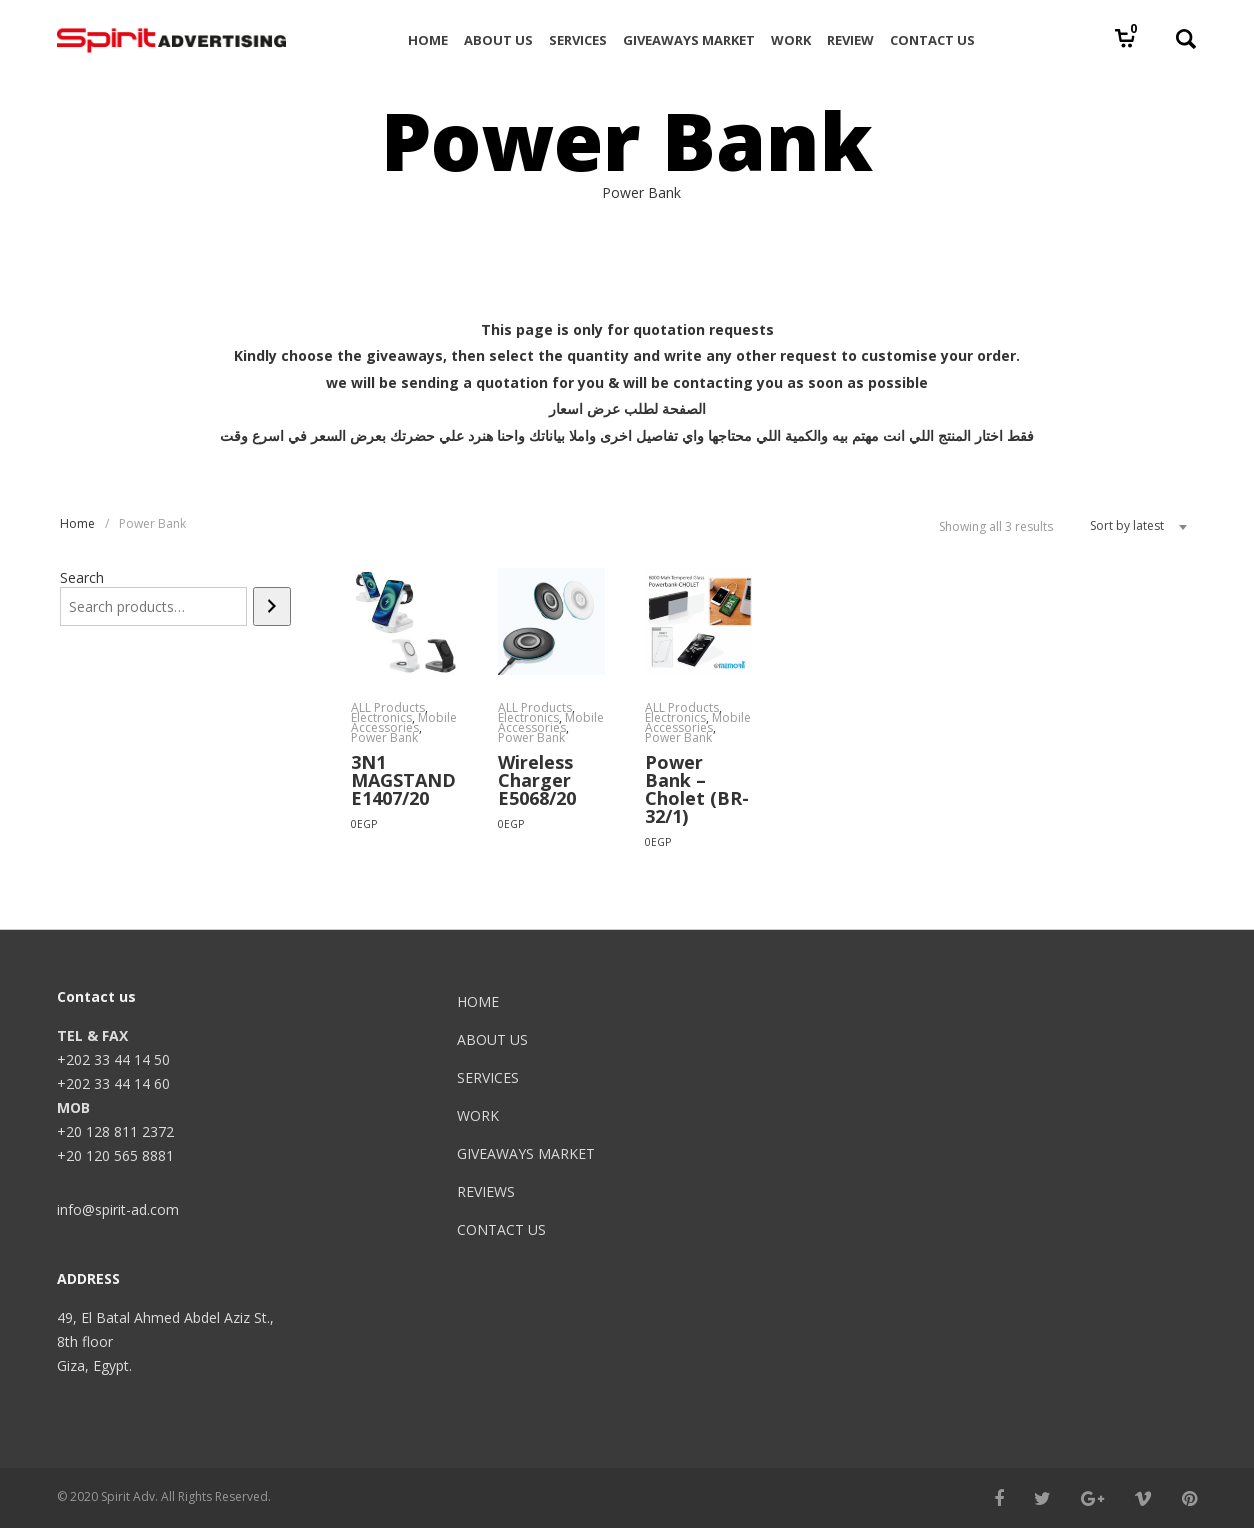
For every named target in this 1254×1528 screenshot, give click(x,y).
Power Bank (384, 737)
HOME (478, 1001)
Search (82, 577)
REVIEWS (486, 1191)
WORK (478, 1115)
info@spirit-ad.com (118, 1209)
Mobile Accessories (404, 722)
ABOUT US (492, 1039)
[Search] (272, 606)
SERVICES (488, 1077)
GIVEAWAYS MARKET (526, 1153)
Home (77, 523)
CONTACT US (501, 1229)
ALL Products (388, 707)
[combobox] (1131, 526)
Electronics (381, 717)
